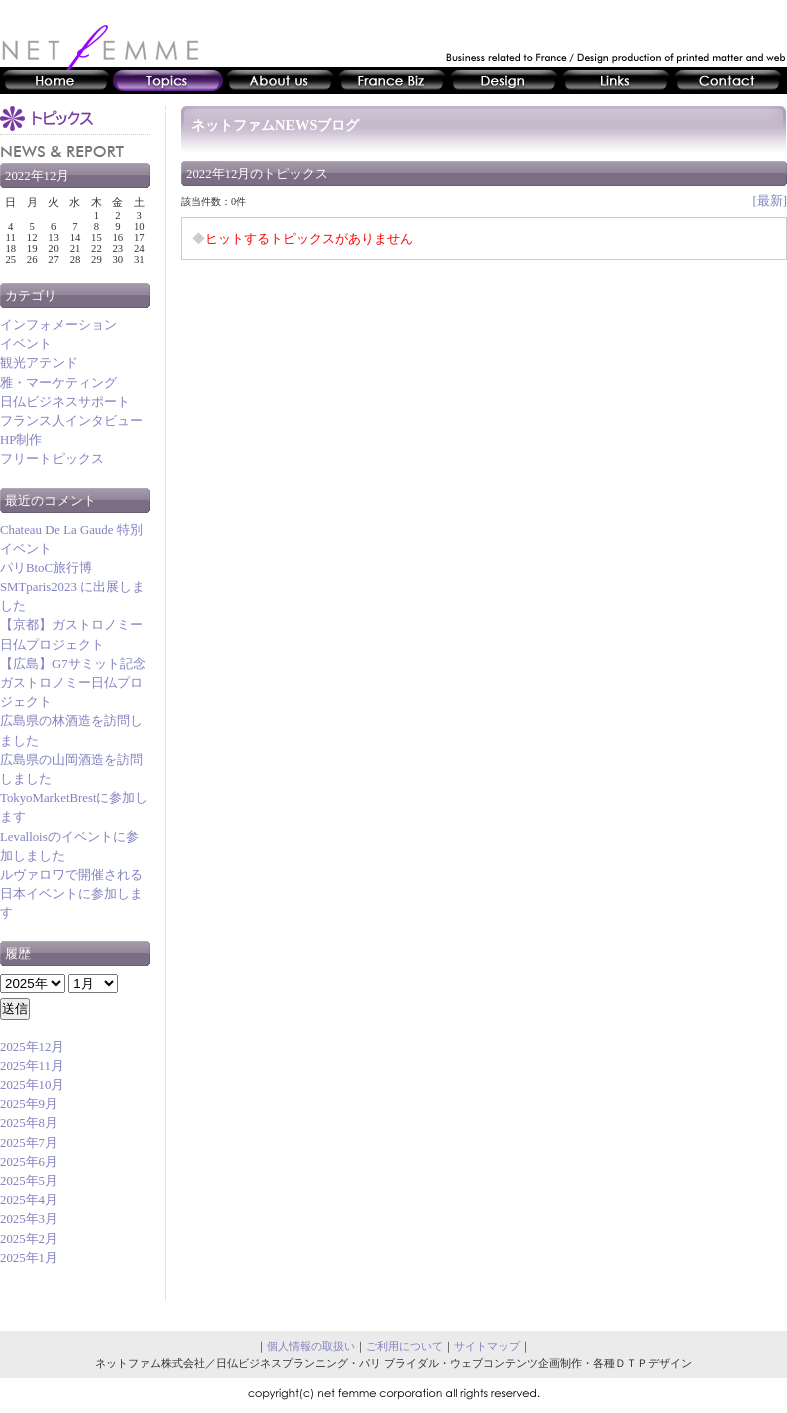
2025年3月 (29, 1219)
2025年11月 (32, 1066)
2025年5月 (29, 1181)
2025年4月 (29, 1200)
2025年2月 (29, 1239)
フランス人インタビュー (71, 421)
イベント (26, 344)
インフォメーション (58, 325)
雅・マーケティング (58, 383)
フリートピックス (52, 459)
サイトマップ (487, 1346)
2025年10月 (32, 1085)
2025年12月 (32, 1047)
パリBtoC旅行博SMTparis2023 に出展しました (72, 587)
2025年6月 (29, 1162)
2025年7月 (29, 1143)
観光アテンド (39, 363)
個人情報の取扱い (311, 1346)
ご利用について (404, 1346)
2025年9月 (29, 1104)
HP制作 (21, 440)
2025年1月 (29, 1258)
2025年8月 (29, 1123)
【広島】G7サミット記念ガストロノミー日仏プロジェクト (73, 683)
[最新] (769, 201)
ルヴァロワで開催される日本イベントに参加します (71, 894)
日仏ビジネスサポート (65, 402)
